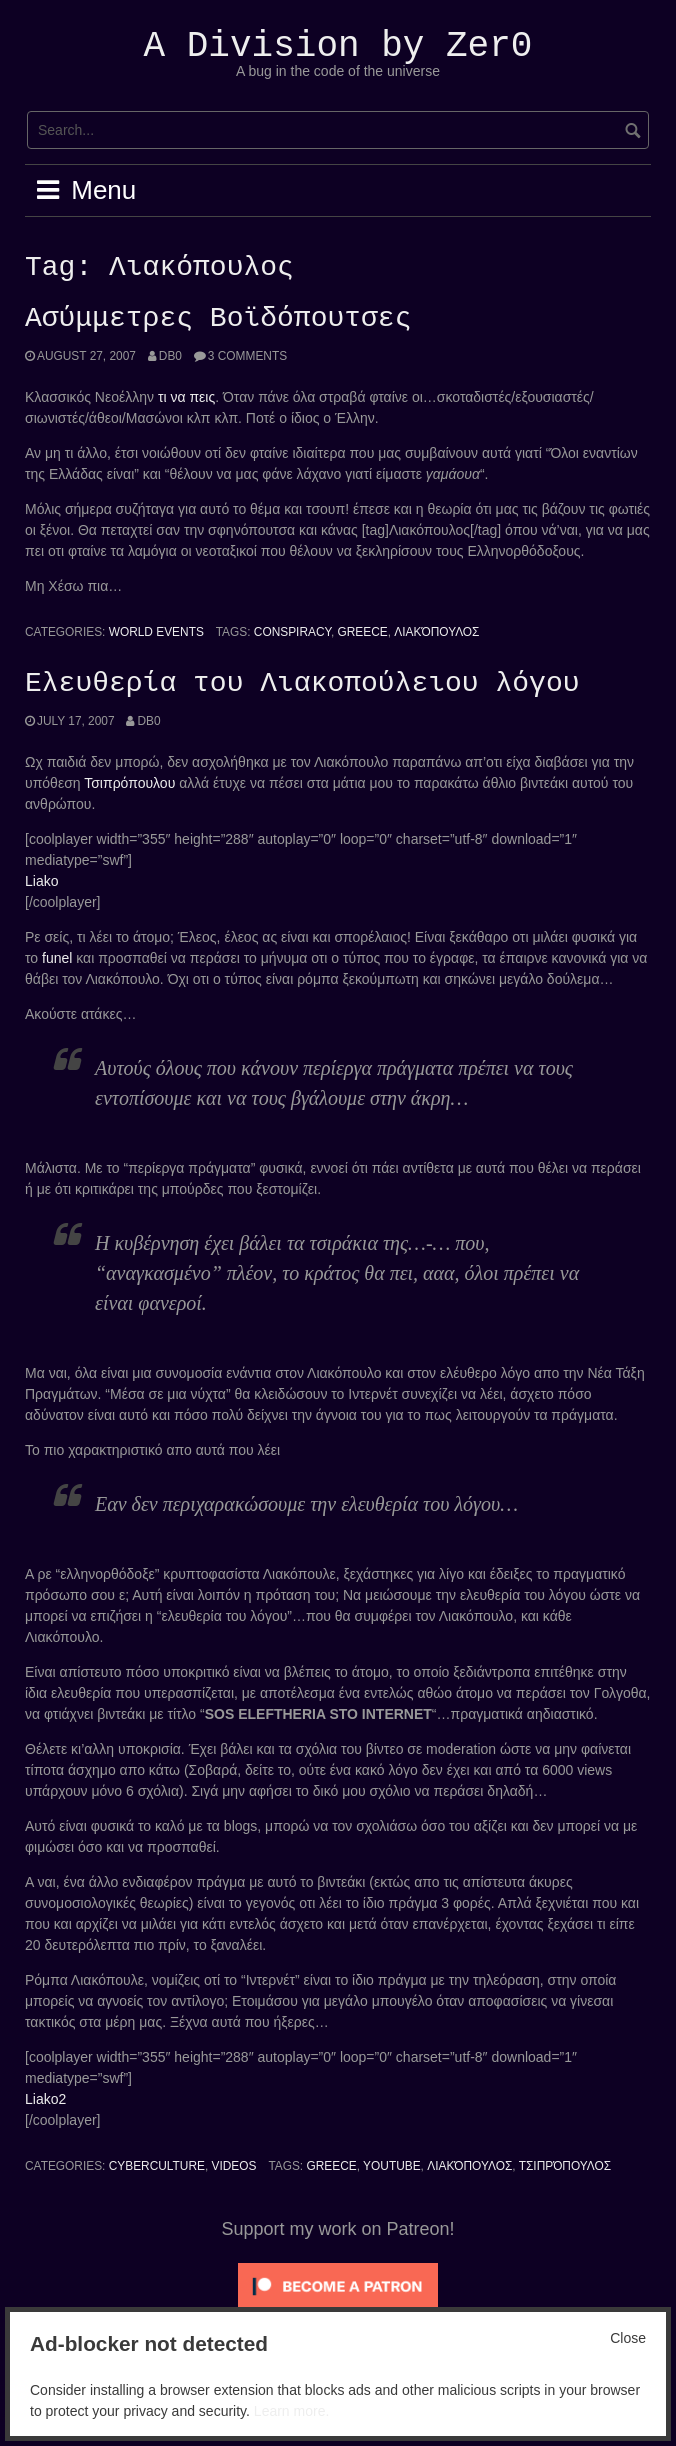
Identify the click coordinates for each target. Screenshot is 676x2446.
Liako (41, 881)
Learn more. (291, 2411)
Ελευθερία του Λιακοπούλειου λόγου (302, 684)
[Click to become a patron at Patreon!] (338, 2285)
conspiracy (292, 632)
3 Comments (247, 356)
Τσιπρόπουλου (129, 783)
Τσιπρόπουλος (565, 2166)
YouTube (391, 2166)
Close (628, 2338)
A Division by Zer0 (338, 46)
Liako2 (45, 2099)
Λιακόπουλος (436, 632)
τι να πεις (186, 397)
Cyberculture (157, 2166)
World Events (156, 632)
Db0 (170, 356)
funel (57, 958)
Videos (234, 2166)
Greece (363, 632)
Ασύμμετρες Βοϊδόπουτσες (218, 319)
